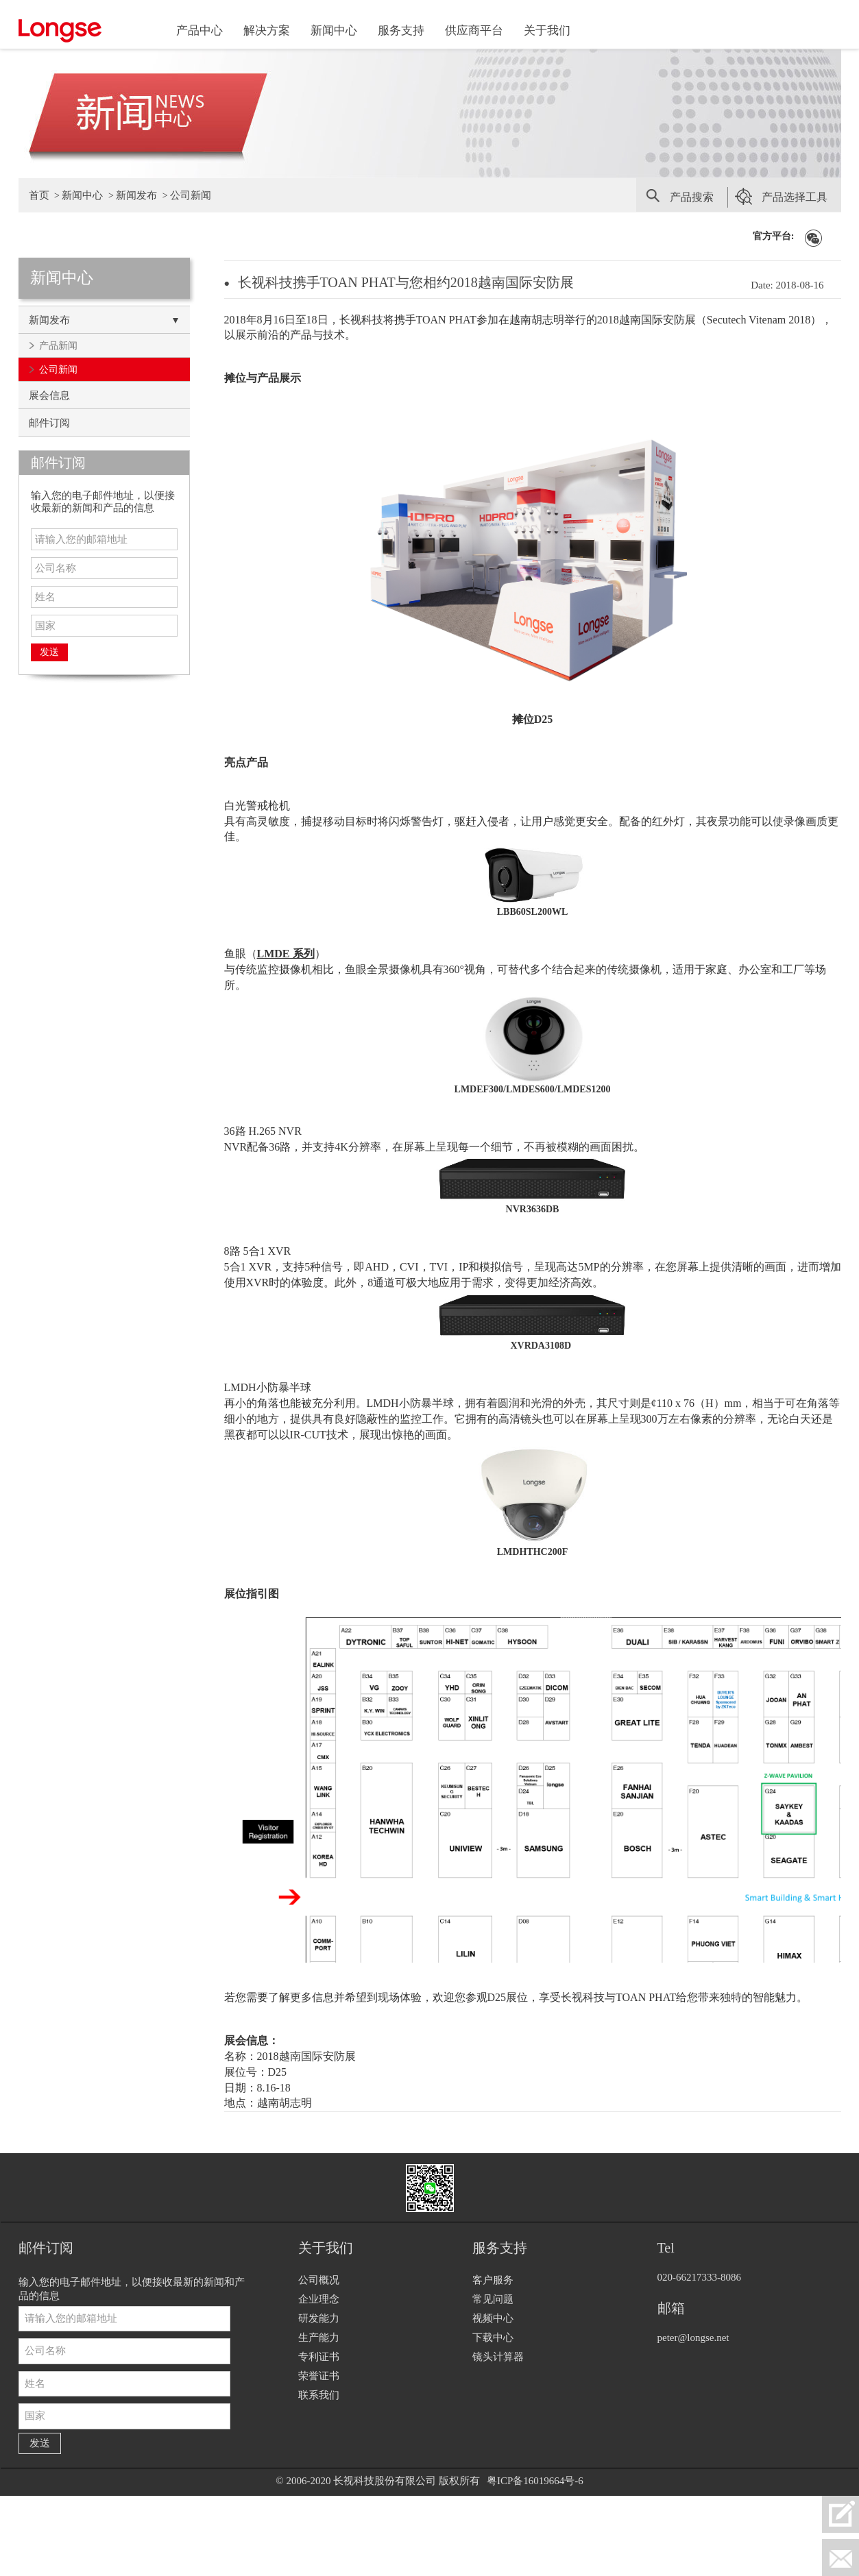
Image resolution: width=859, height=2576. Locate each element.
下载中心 (492, 2337)
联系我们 (318, 2395)
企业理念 (318, 2299)
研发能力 (318, 2318)
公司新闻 (190, 195)
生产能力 (318, 2337)
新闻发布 (136, 195)
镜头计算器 (498, 2356)
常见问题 (492, 2299)
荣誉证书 (318, 2375)
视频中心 (492, 2318)
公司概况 (318, 2279)
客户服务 (492, 2279)
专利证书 (318, 2356)
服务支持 (401, 30)
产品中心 (199, 30)
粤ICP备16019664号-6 (535, 2480)
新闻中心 (334, 30)
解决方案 (266, 30)
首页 (39, 195)
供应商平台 (474, 30)
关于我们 (547, 30)
